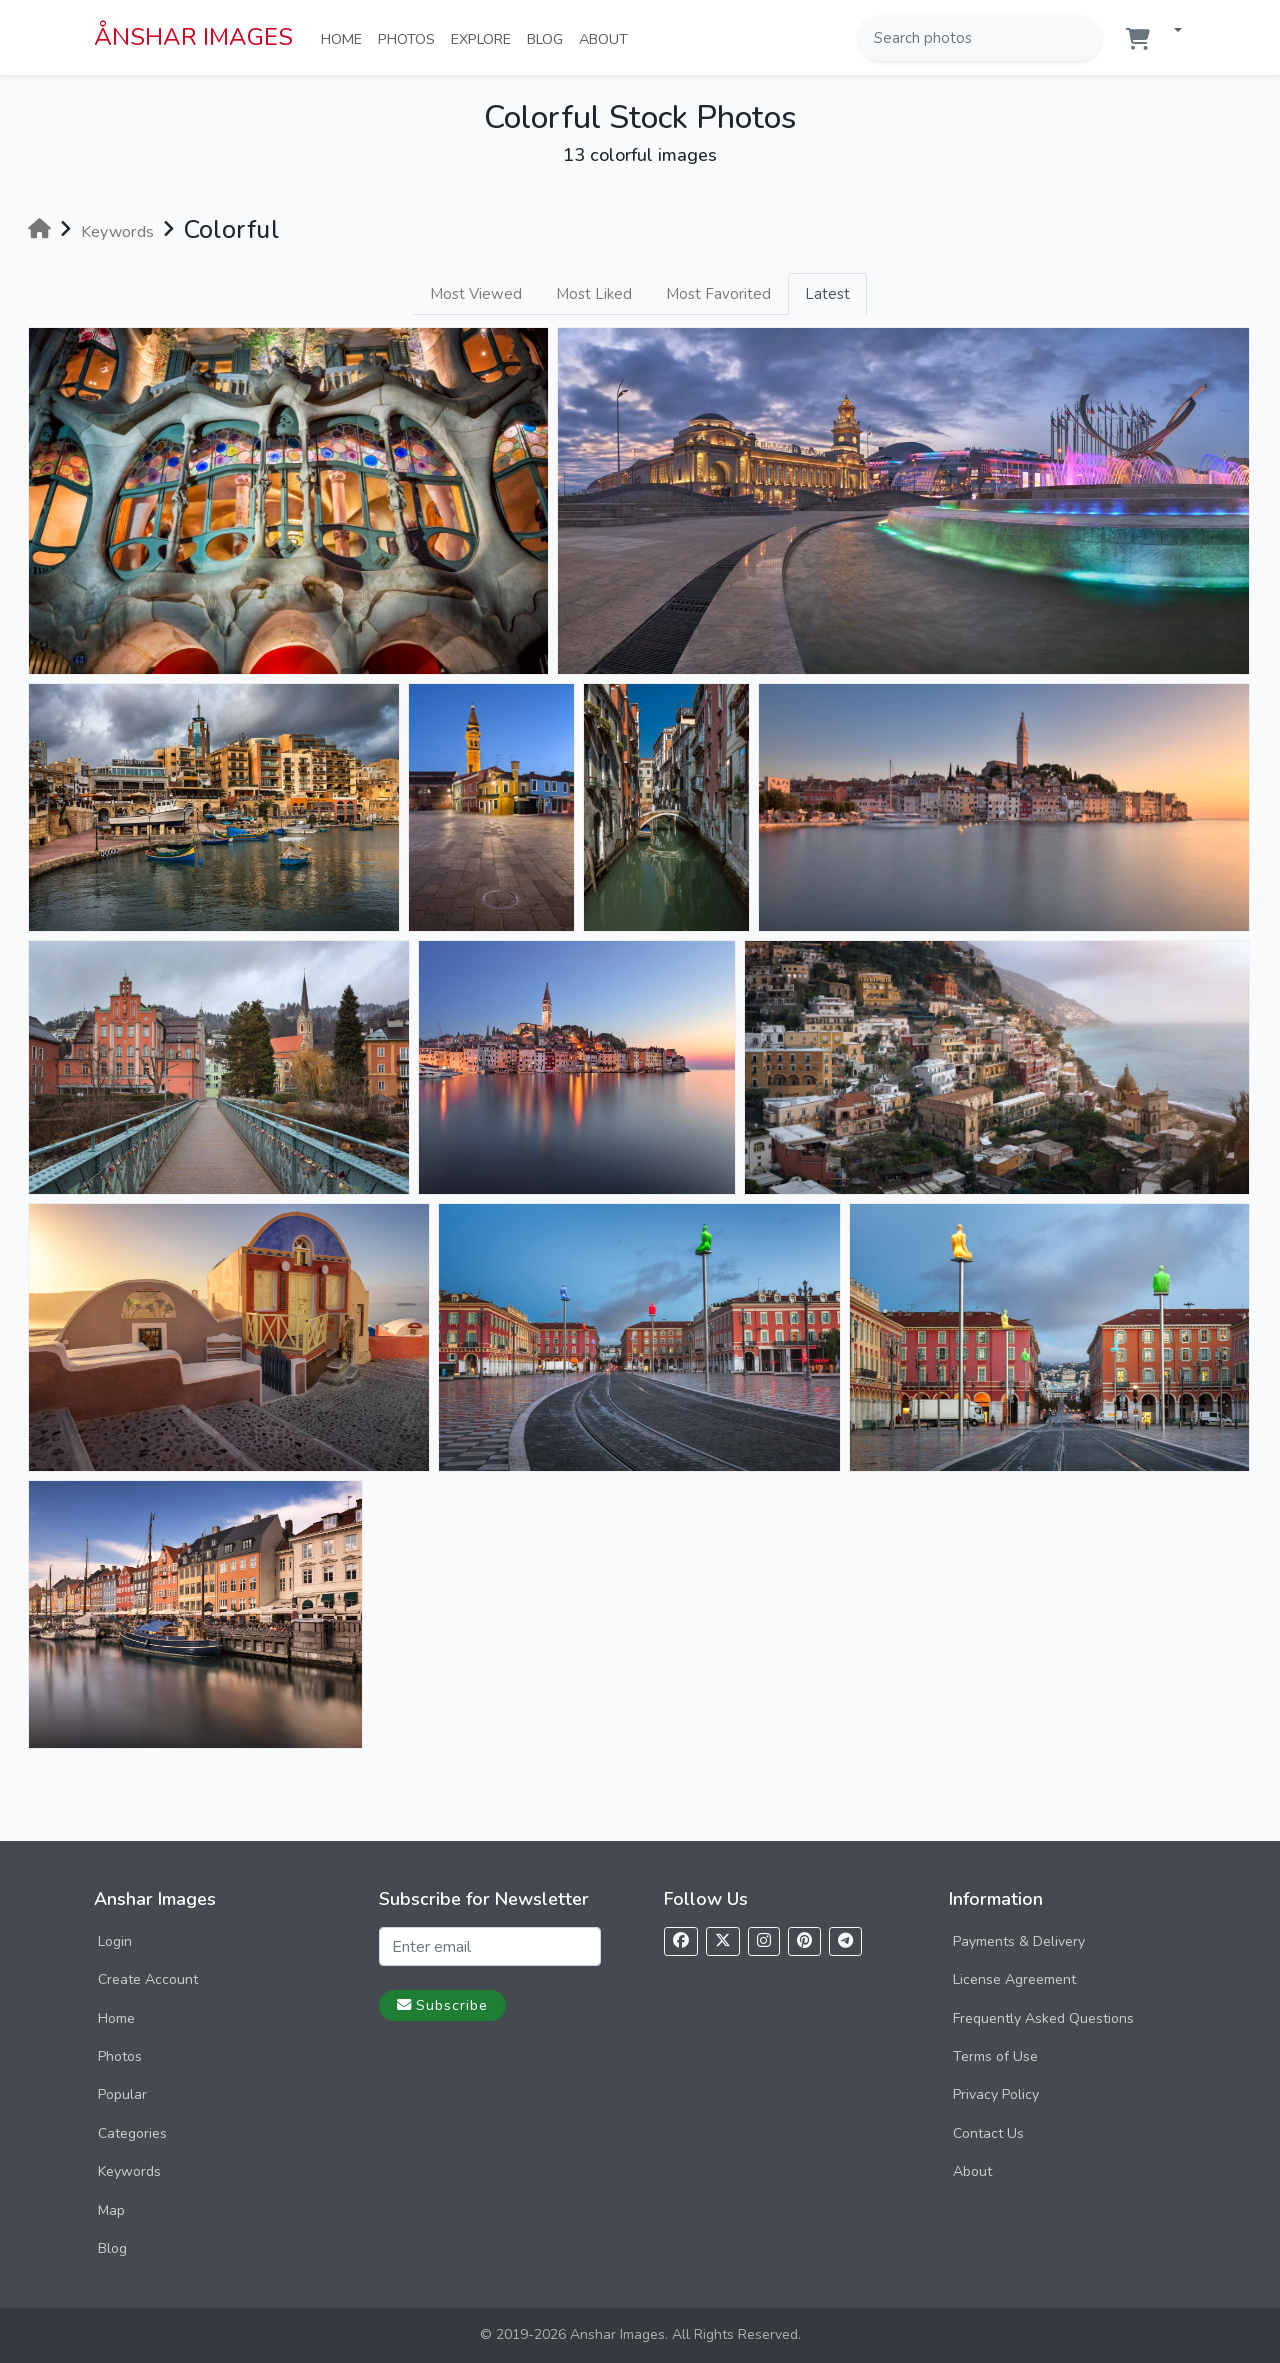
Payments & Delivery (1019, 1941)
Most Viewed (476, 294)
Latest (827, 294)
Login (115, 1941)
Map (111, 2210)
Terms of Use (995, 2056)
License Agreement (1014, 1979)
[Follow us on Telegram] (845, 1941)
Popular (122, 2094)
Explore (485, 38)
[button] (1170, 31)
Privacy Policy (996, 2094)
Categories (132, 2133)
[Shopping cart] (1138, 39)
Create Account (148, 1979)
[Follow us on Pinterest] (804, 1941)
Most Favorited (718, 294)
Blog (549, 38)
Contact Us (988, 2133)
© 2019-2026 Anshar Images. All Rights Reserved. (640, 2334)
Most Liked (594, 294)
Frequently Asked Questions (1043, 2018)
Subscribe (442, 2005)
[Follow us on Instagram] (764, 1941)
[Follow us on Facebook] (681, 1941)
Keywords (129, 2171)
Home (345, 38)
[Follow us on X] (723, 1941)
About (607, 38)
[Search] (1085, 38)
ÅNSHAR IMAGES (193, 37)
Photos (410, 38)
